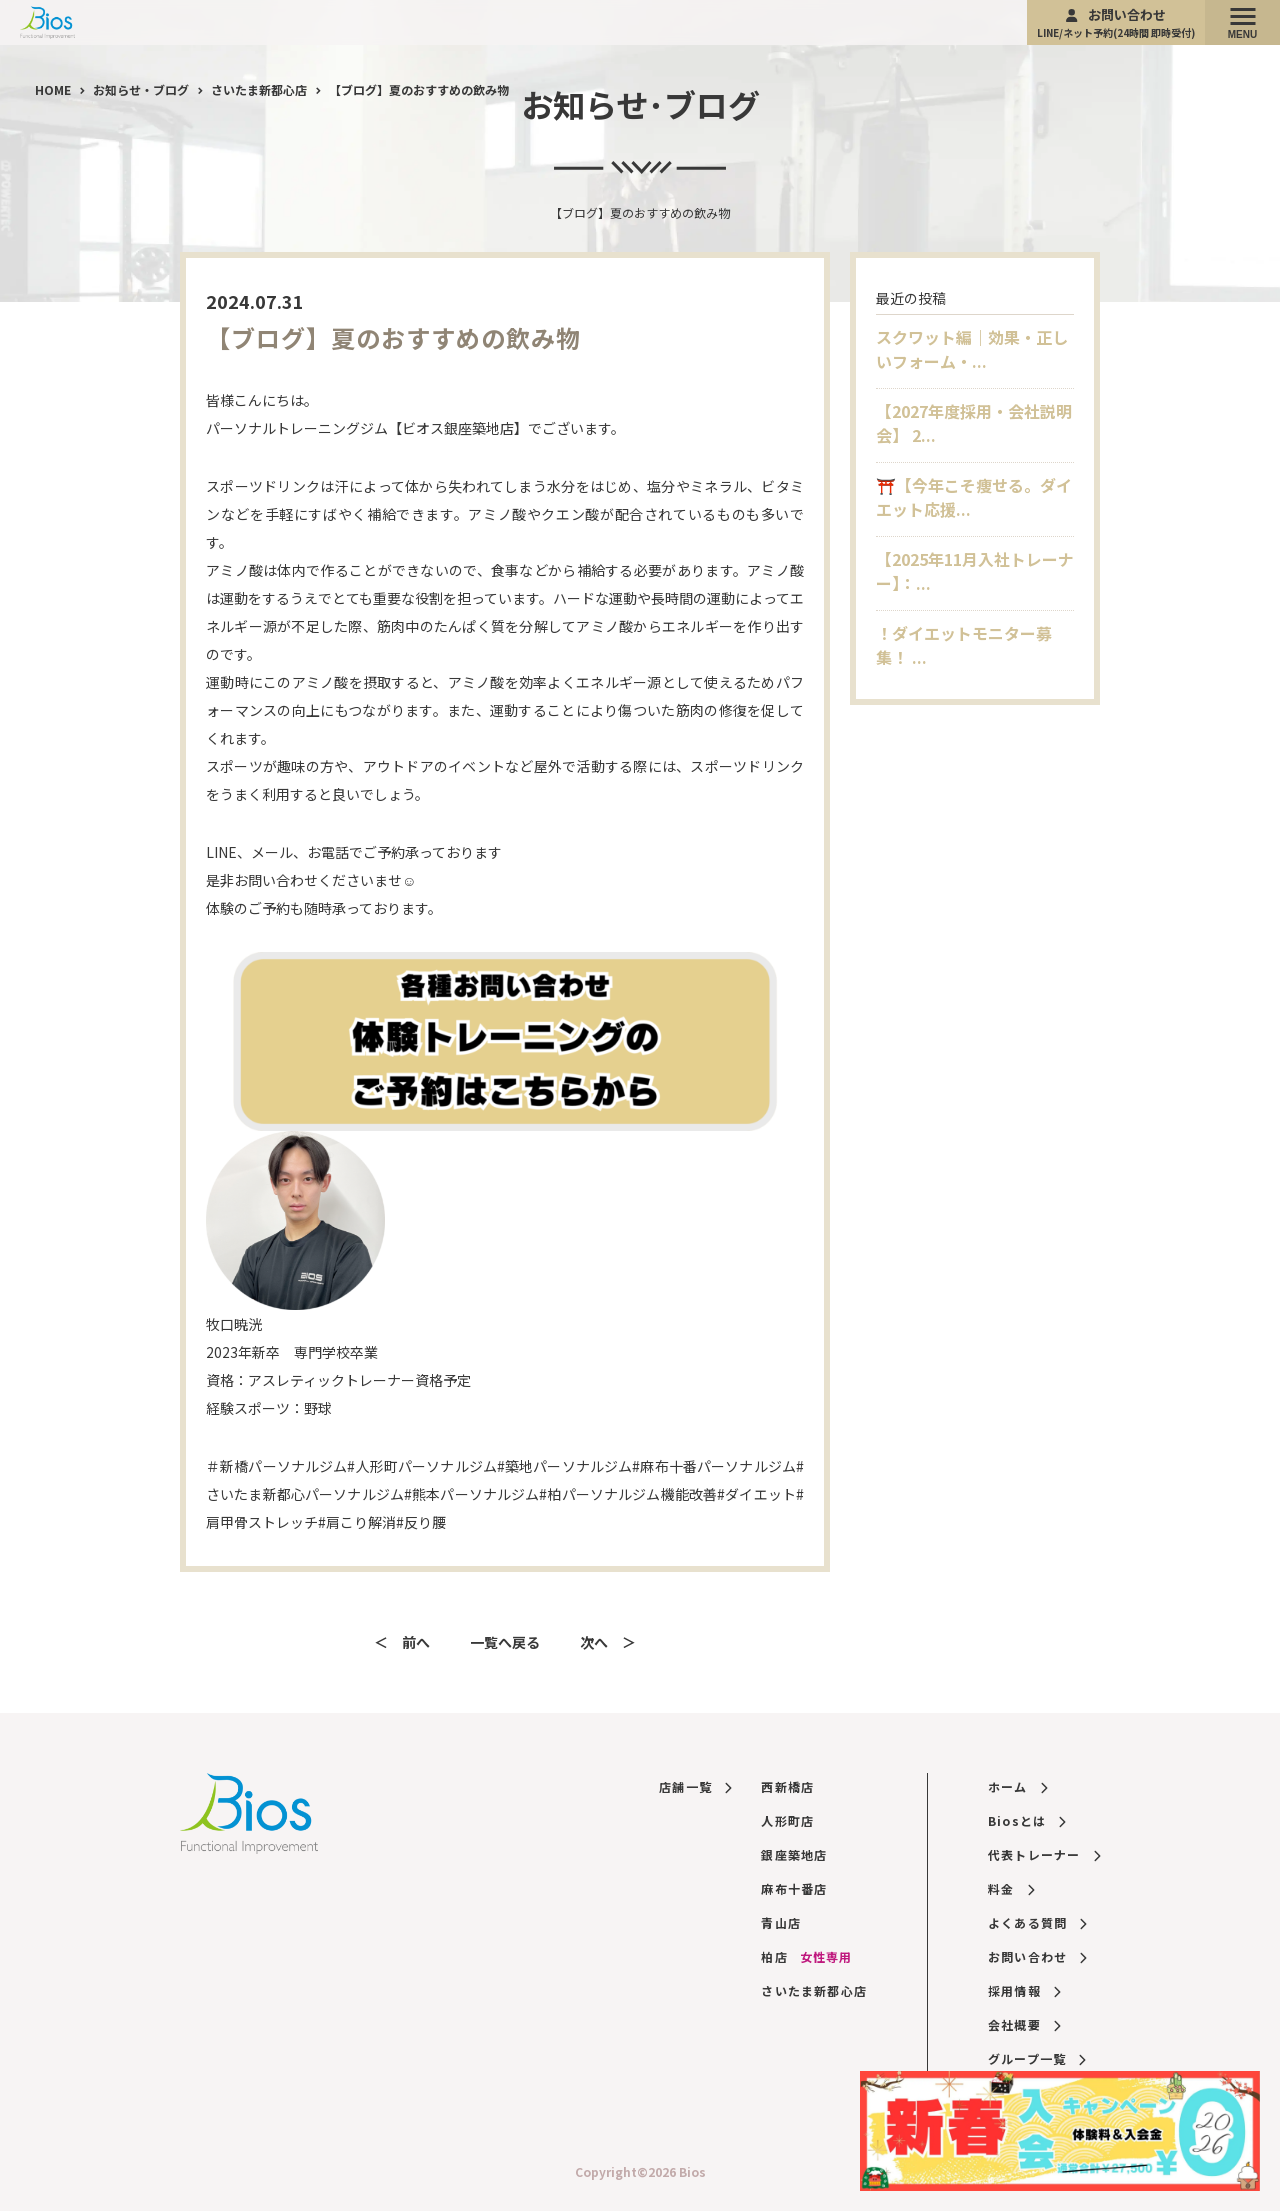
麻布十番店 (794, 1888)
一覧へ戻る (505, 1642)
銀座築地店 (794, 1854)
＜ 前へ (402, 1642)
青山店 (781, 1922)
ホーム (1017, 1786)
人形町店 (787, 1820)
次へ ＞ (608, 1642)
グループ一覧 (1037, 2058)
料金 (1011, 1888)
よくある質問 (1037, 1922)
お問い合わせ (1116, 22)
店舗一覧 (695, 1786)
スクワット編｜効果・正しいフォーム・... (972, 349)
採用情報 (1024, 1990)
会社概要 (1024, 2024)
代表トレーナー (1044, 1854)
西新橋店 (787, 1786)
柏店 (806, 1956)
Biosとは (1027, 1820)
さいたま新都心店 (814, 1990)
